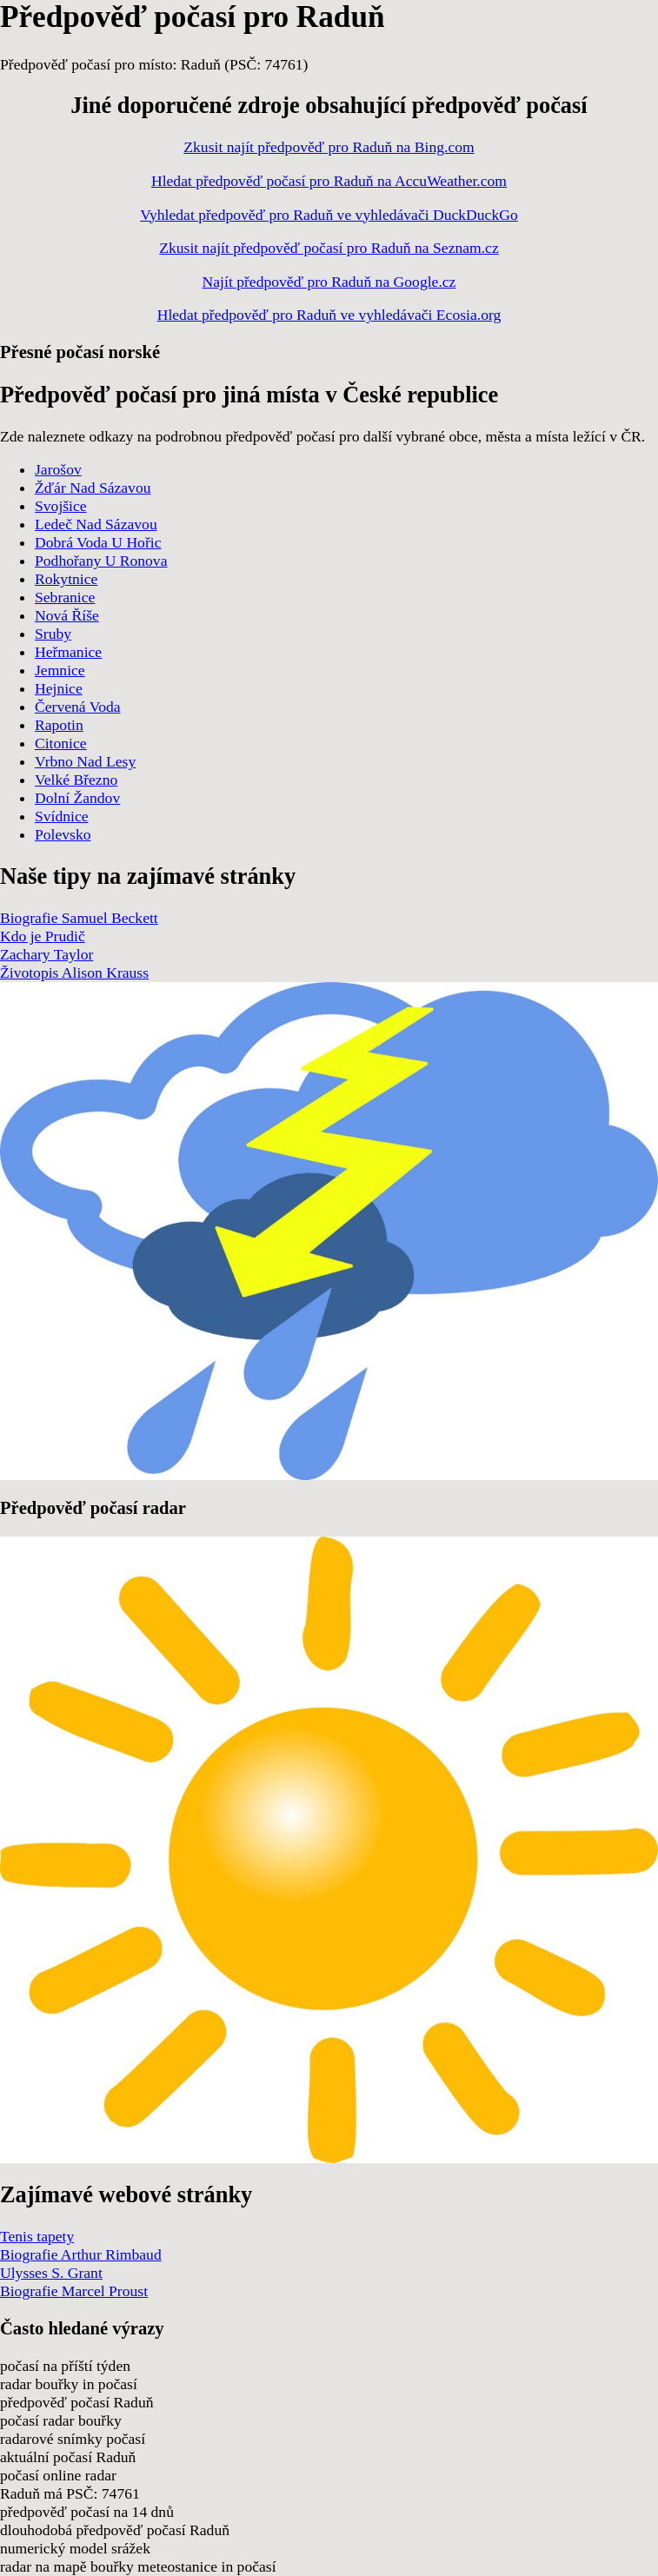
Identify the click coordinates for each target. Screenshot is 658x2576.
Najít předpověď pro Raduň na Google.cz (329, 281)
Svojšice (61, 506)
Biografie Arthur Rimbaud (81, 2254)
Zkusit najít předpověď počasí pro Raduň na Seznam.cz (329, 247)
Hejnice (59, 688)
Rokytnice (66, 579)
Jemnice (60, 670)
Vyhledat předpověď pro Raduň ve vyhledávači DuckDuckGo (328, 214)
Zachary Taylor (46, 954)
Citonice (61, 743)
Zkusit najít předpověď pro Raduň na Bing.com (328, 147)
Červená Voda (78, 706)
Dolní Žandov (77, 798)
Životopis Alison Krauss (74, 972)
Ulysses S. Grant (51, 2272)
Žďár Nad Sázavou (93, 487)
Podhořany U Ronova (101, 560)
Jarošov (58, 469)
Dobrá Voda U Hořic (98, 542)
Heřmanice (68, 652)
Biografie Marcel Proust (74, 2291)
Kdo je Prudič (42, 936)
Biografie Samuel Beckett (79, 917)
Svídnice (62, 816)
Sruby (53, 633)
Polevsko (63, 834)
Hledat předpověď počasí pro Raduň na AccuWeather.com (329, 180)
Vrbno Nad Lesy (85, 761)
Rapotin (59, 725)
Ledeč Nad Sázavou (96, 524)
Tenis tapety (37, 2236)
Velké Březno (76, 779)
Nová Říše (67, 615)
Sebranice (65, 597)
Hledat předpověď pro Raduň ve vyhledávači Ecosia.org (329, 314)
